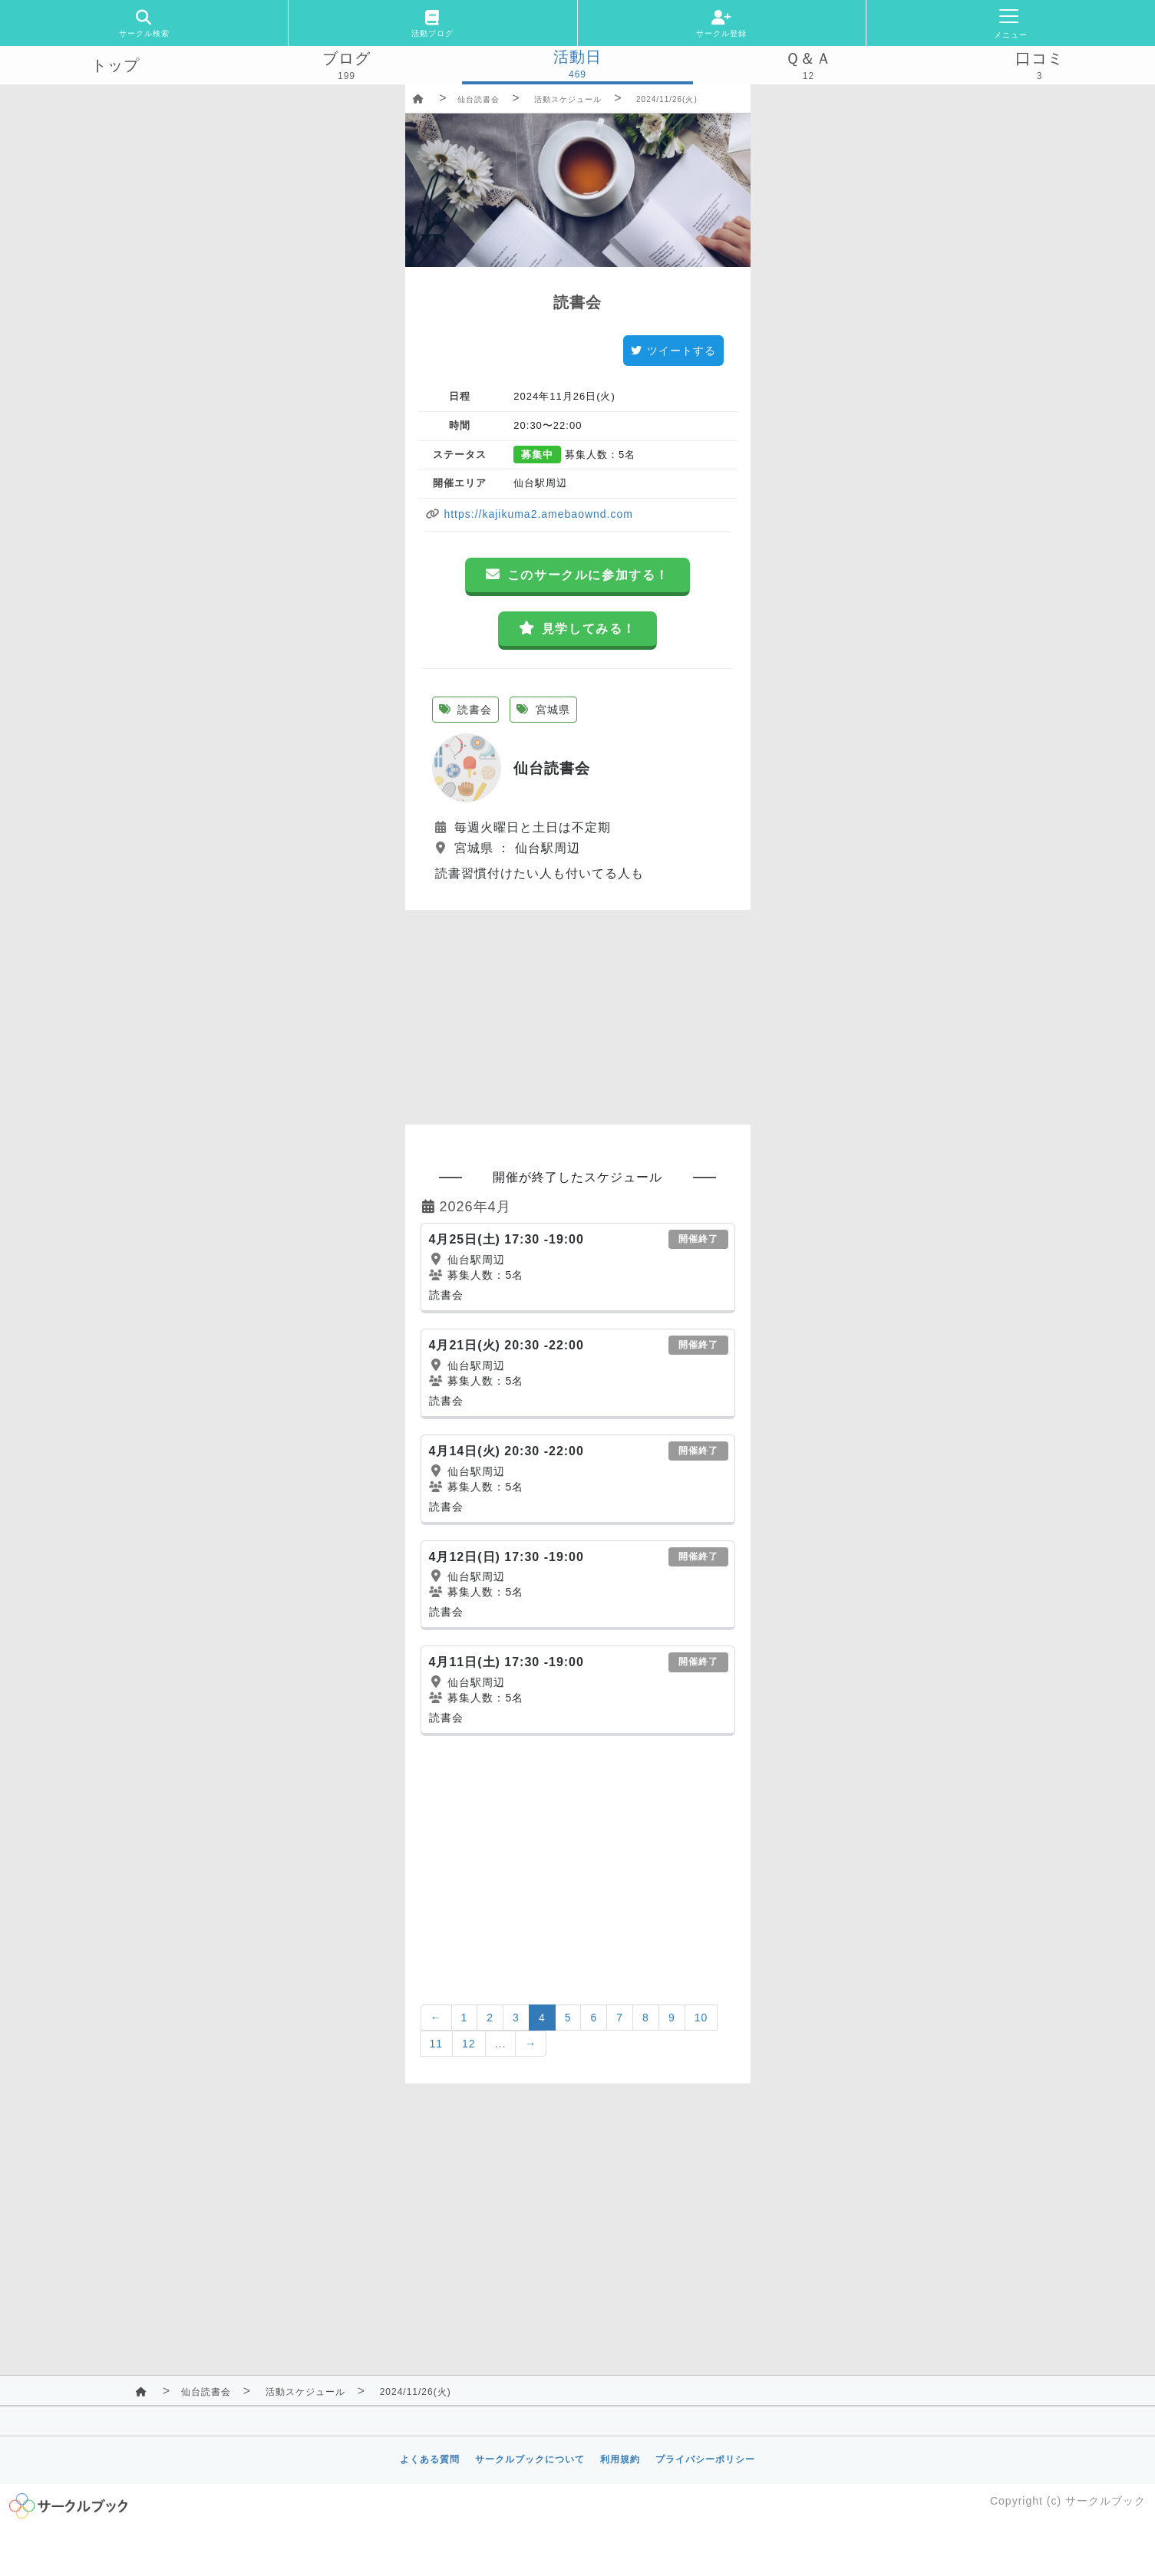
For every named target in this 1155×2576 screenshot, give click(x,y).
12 (469, 2043)
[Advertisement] (578, 1017)
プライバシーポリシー (705, 2459)
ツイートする (673, 350)
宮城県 (543, 709)
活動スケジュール (568, 99)
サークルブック (1105, 2501)
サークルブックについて (530, 2459)
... (501, 2043)
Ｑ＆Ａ (808, 58)
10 (701, 2017)
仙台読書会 (478, 99)
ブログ (346, 58)
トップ (115, 65)
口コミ (1039, 58)
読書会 (466, 709)
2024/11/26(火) (667, 99)
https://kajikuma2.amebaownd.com (537, 514)
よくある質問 (430, 2459)
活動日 (577, 56)
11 (437, 2043)
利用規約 (620, 2459)
